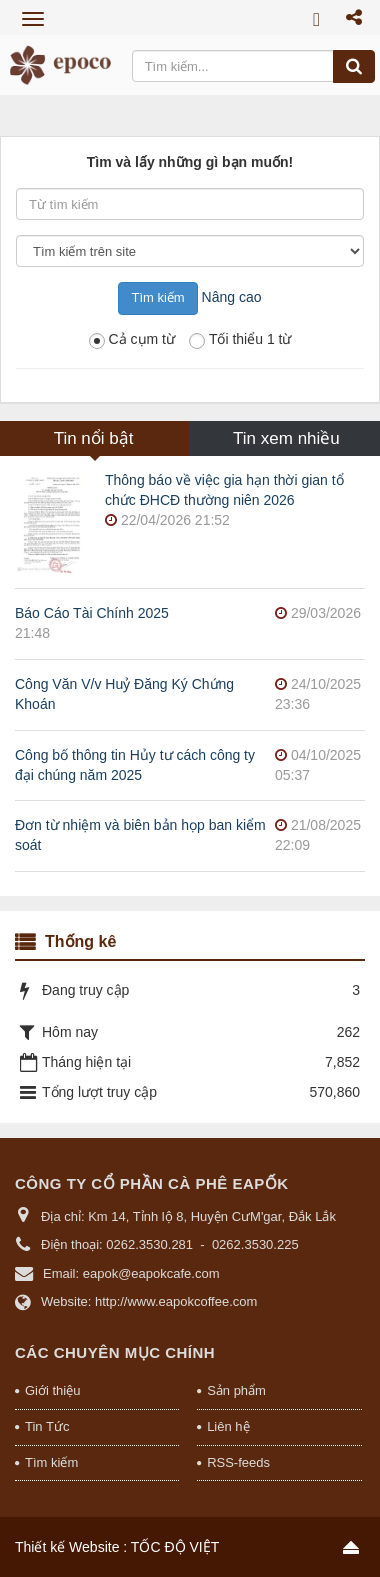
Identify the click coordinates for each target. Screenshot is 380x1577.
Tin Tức (47, 1426)
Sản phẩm (236, 1390)
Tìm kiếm (51, 1462)
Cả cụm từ (132, 340)
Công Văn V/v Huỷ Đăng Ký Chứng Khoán (124, 694)
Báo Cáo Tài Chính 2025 (92, 613)
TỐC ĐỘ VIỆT (175, 1547)
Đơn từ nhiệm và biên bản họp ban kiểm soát (140, 835)
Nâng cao (232, 297)
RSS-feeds (238, 1462)
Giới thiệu (52, 1390)
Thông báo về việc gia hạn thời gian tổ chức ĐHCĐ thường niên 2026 (224, 490)
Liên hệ (228, 1426)
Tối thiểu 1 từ (240, 340)
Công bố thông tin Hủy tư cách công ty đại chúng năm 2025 (135, 765)
